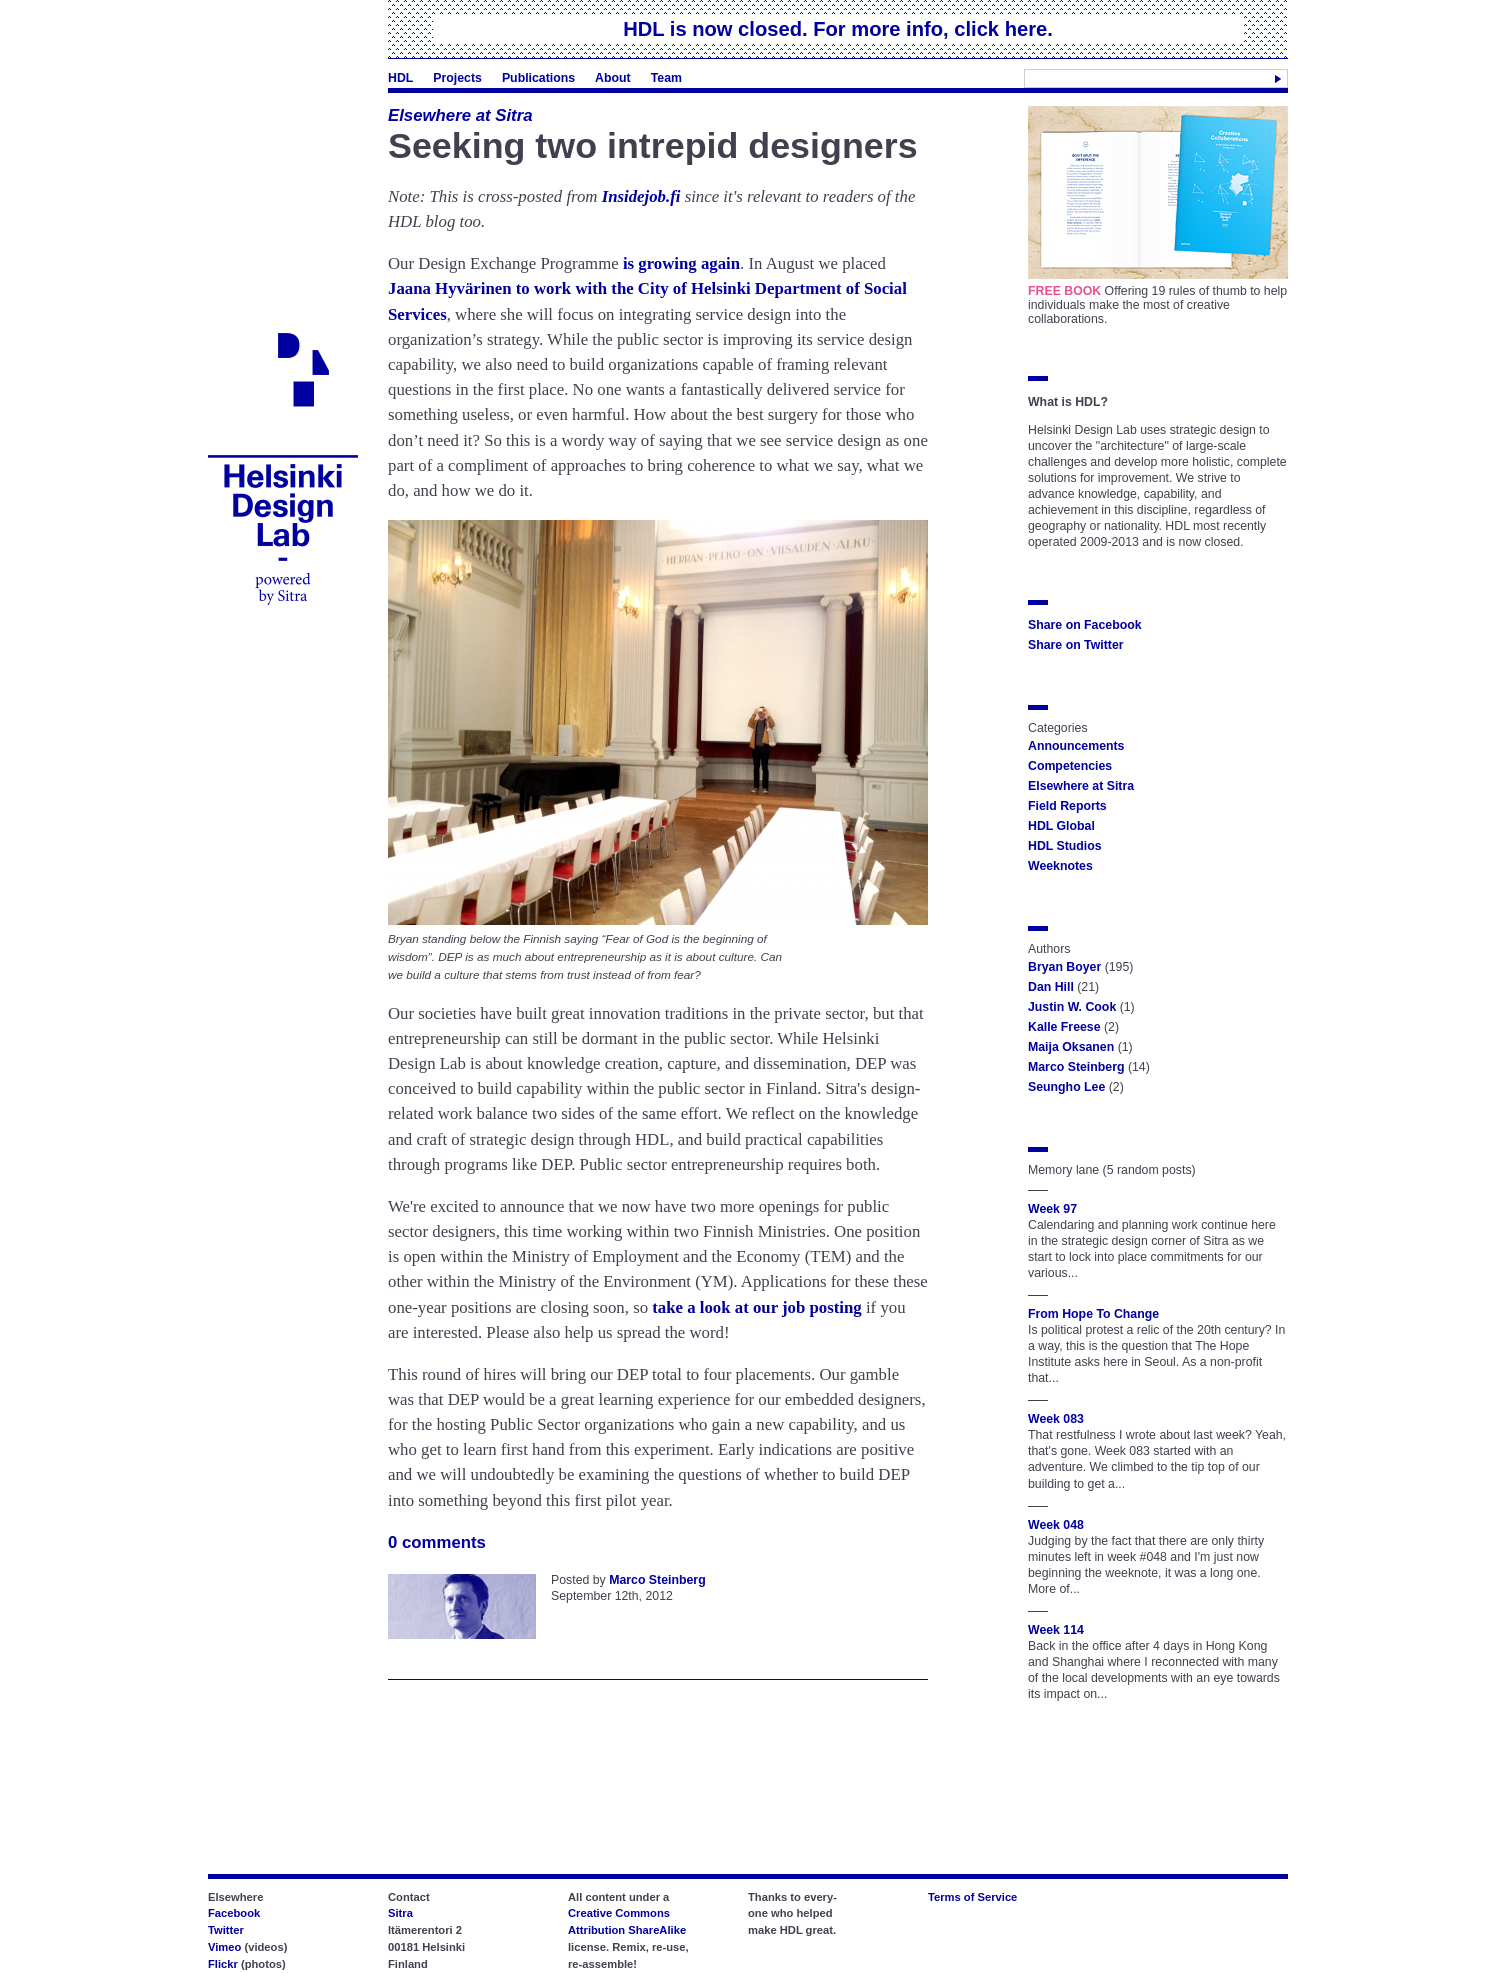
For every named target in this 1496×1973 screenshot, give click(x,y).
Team (666, 78)
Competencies (1070, 766)
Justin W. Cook (1072, 1007)
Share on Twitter (1076, 645)
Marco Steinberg (657, 1580)
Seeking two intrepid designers (653, 146)
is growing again (681, 263)
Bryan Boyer (1064, 967)
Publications (538, 78)
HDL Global (1061, 826)
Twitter (226, 1930)
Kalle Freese (1064, 1027)
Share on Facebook (1085, 625)
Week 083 (1056, 1419)
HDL (400, 78)
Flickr (223, 1964)
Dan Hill (1051, 987)
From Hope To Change (1093, 1314)
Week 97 (1052, 1209)
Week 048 (1056, 1525)
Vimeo (224, 1947)
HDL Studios (1065, 846)
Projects (457, 78)
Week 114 (1056, 1630)
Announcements (1076, 746)
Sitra (400, 1913)
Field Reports (1067, 806)
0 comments (437, 1542)
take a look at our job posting (757, 1307)
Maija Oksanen (1071, 1047)
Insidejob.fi (641, 196)
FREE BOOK (1064, 291)
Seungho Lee (1066, 1087)
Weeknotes (1060, 866)
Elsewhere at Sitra (460, 115)
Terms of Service (972, 1897)
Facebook (234, 1913)
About (613, 78)
